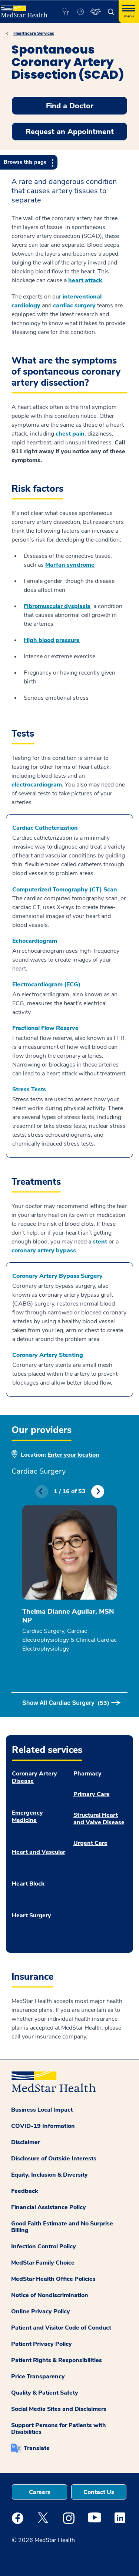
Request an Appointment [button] (70, 132)
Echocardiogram (34, 941)
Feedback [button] (24, 2191)
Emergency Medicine (27, 1816)
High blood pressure (52, 640)
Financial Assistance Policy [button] (48, 2207)
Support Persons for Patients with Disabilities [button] (58, 2428)
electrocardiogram (36, 785)
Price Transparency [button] (38, 2376)
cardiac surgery (74, 305)
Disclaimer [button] (25, 2142)
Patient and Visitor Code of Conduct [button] (61, 2328)
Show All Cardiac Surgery (65, 1703)
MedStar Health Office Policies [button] (53, 2279)
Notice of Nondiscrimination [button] (49, 2295)
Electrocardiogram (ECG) (46, 984)
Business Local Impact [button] (42, 2110)
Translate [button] (37, 2448)
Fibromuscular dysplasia (57, 606)
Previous (41, 1491)
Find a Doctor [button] (69, 106)
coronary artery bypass (43, 1250)
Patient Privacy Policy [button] (41, 2344)
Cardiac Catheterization (45, 828)
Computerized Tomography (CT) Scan (64, 889)
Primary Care (91, 1794)
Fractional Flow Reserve (45, 1028)
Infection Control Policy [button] (43, 2246)
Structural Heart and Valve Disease (99, 1818)
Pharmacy (87, 1773)
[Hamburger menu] (129, 11)
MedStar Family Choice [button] (43, 2263)
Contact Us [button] (98, 2492)
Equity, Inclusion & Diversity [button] (49, 2175)
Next (97, 1491)
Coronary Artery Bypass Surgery (57, 1276)
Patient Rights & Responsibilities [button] (56, 2360)
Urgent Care (90, 1843)
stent (101, 1242)
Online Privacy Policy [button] (40, 2311)
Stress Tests (29, 1089)
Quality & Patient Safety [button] (44, 2393)
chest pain (70, 434)
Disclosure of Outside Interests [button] (53, 2158)
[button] (65, 11)
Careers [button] (39, 2492)
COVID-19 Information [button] (43, 2126)
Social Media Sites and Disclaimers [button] (58, 2409)
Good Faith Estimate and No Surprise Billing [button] (62, 2227)
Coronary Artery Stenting (47, 1355)
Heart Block (28, 1883)
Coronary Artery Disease (34, 1777)
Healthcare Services (33, 33)
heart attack (85, 280)
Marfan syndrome (70, 565)
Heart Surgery (31, 1915)
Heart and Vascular (38, 1852)
